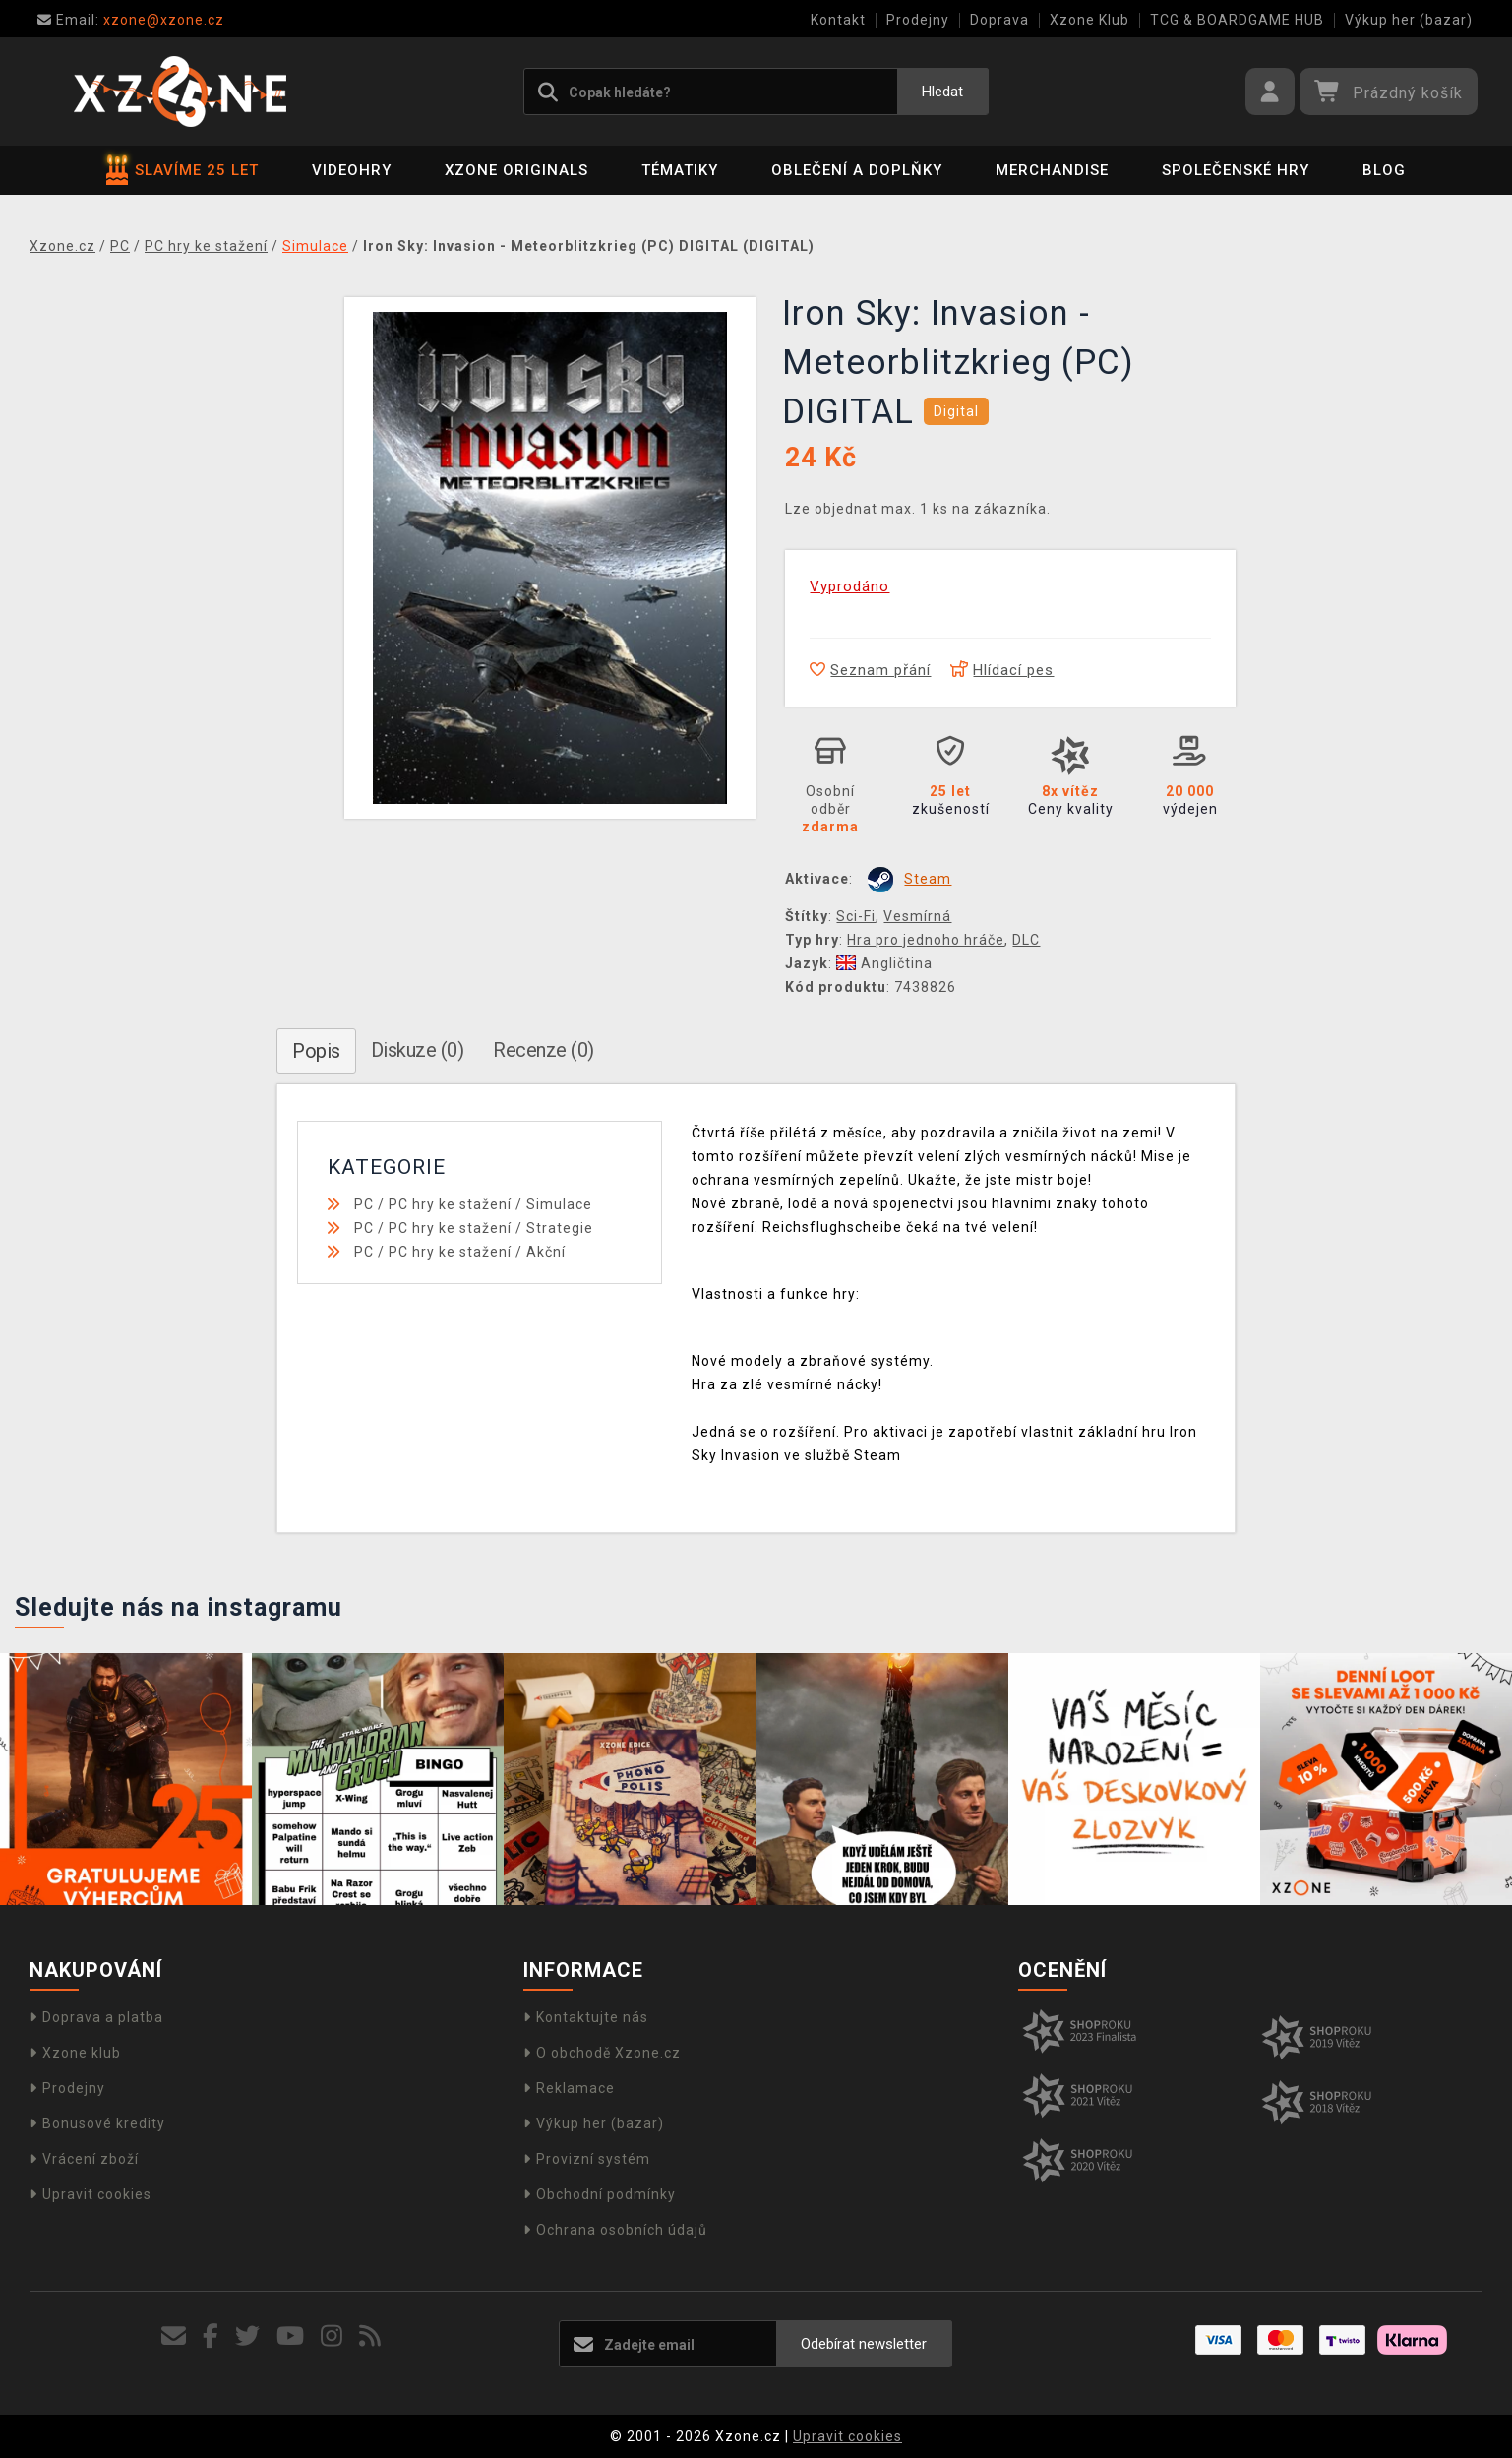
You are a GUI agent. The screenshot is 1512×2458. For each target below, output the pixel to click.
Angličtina (884, 963)
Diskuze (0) (417, 1050)
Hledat (942, 91)
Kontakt (838, 20)
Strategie (559, 1228)
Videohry (352, 170)
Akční (546, 1252)
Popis (316, 1051)
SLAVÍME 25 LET (182, 170)
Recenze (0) (543, 1050)
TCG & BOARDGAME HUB (1237, 20)
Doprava (999, 20)
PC (364, 1204)
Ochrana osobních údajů (615, 2230)
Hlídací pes (1002, 670)
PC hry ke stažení (450, 1204)
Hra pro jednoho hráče (925, 940)
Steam (927, 879)
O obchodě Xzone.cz (602, 2052)
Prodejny (917, 20)
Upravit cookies (90, 2194)
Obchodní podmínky (599, 2194)
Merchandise (1052, 170)
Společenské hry (1235, 170)
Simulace (559, 1204)
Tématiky (679, 170)
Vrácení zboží (84, 2159)
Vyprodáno (849, 586)
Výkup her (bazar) (1409, 20)
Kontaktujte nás (585, 2017)
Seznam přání (870, 670)
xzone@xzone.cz (130, 20)
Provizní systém (586, 2159)
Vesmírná (917, 916)
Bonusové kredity (97, 2123)
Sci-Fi (856, 916)
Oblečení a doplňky (856, 170)
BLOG (1384, 170)
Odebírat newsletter (864, 2344)
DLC (1026, 940)
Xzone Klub (1089, 20)
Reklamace (569, 2088)
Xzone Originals (516, 170)
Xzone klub (75, 2052)
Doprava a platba (96, 2017)
